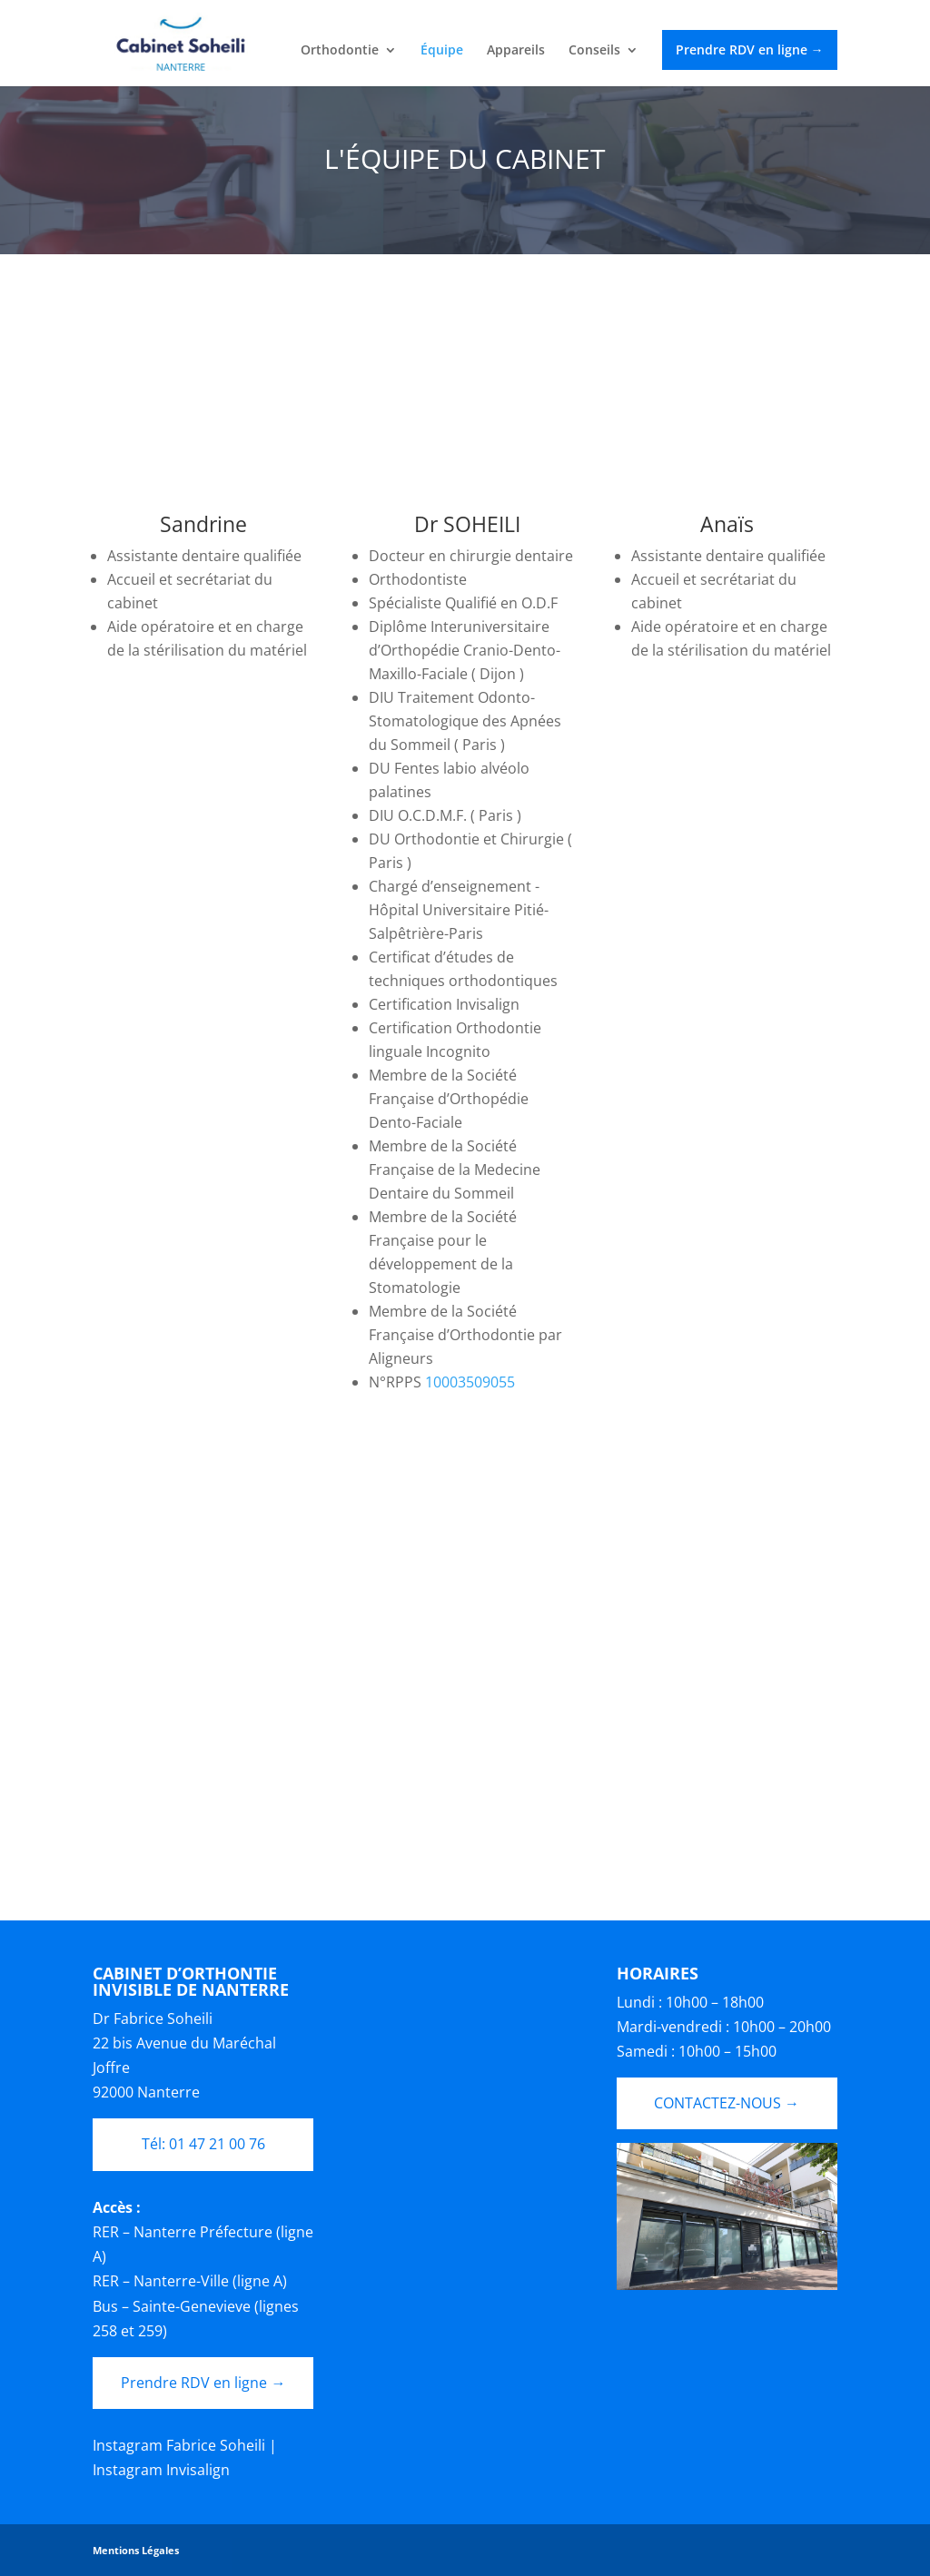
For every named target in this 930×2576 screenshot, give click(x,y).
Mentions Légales (136, 2550)
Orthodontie (340, 51)
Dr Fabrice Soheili (153, 2018)
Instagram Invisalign (161, 2470)
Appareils (516, 51)
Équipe (441, 51)
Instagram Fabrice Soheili (179, 2445)
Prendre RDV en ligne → (750, 49)
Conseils (594, 51)
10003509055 (470, 1382)
